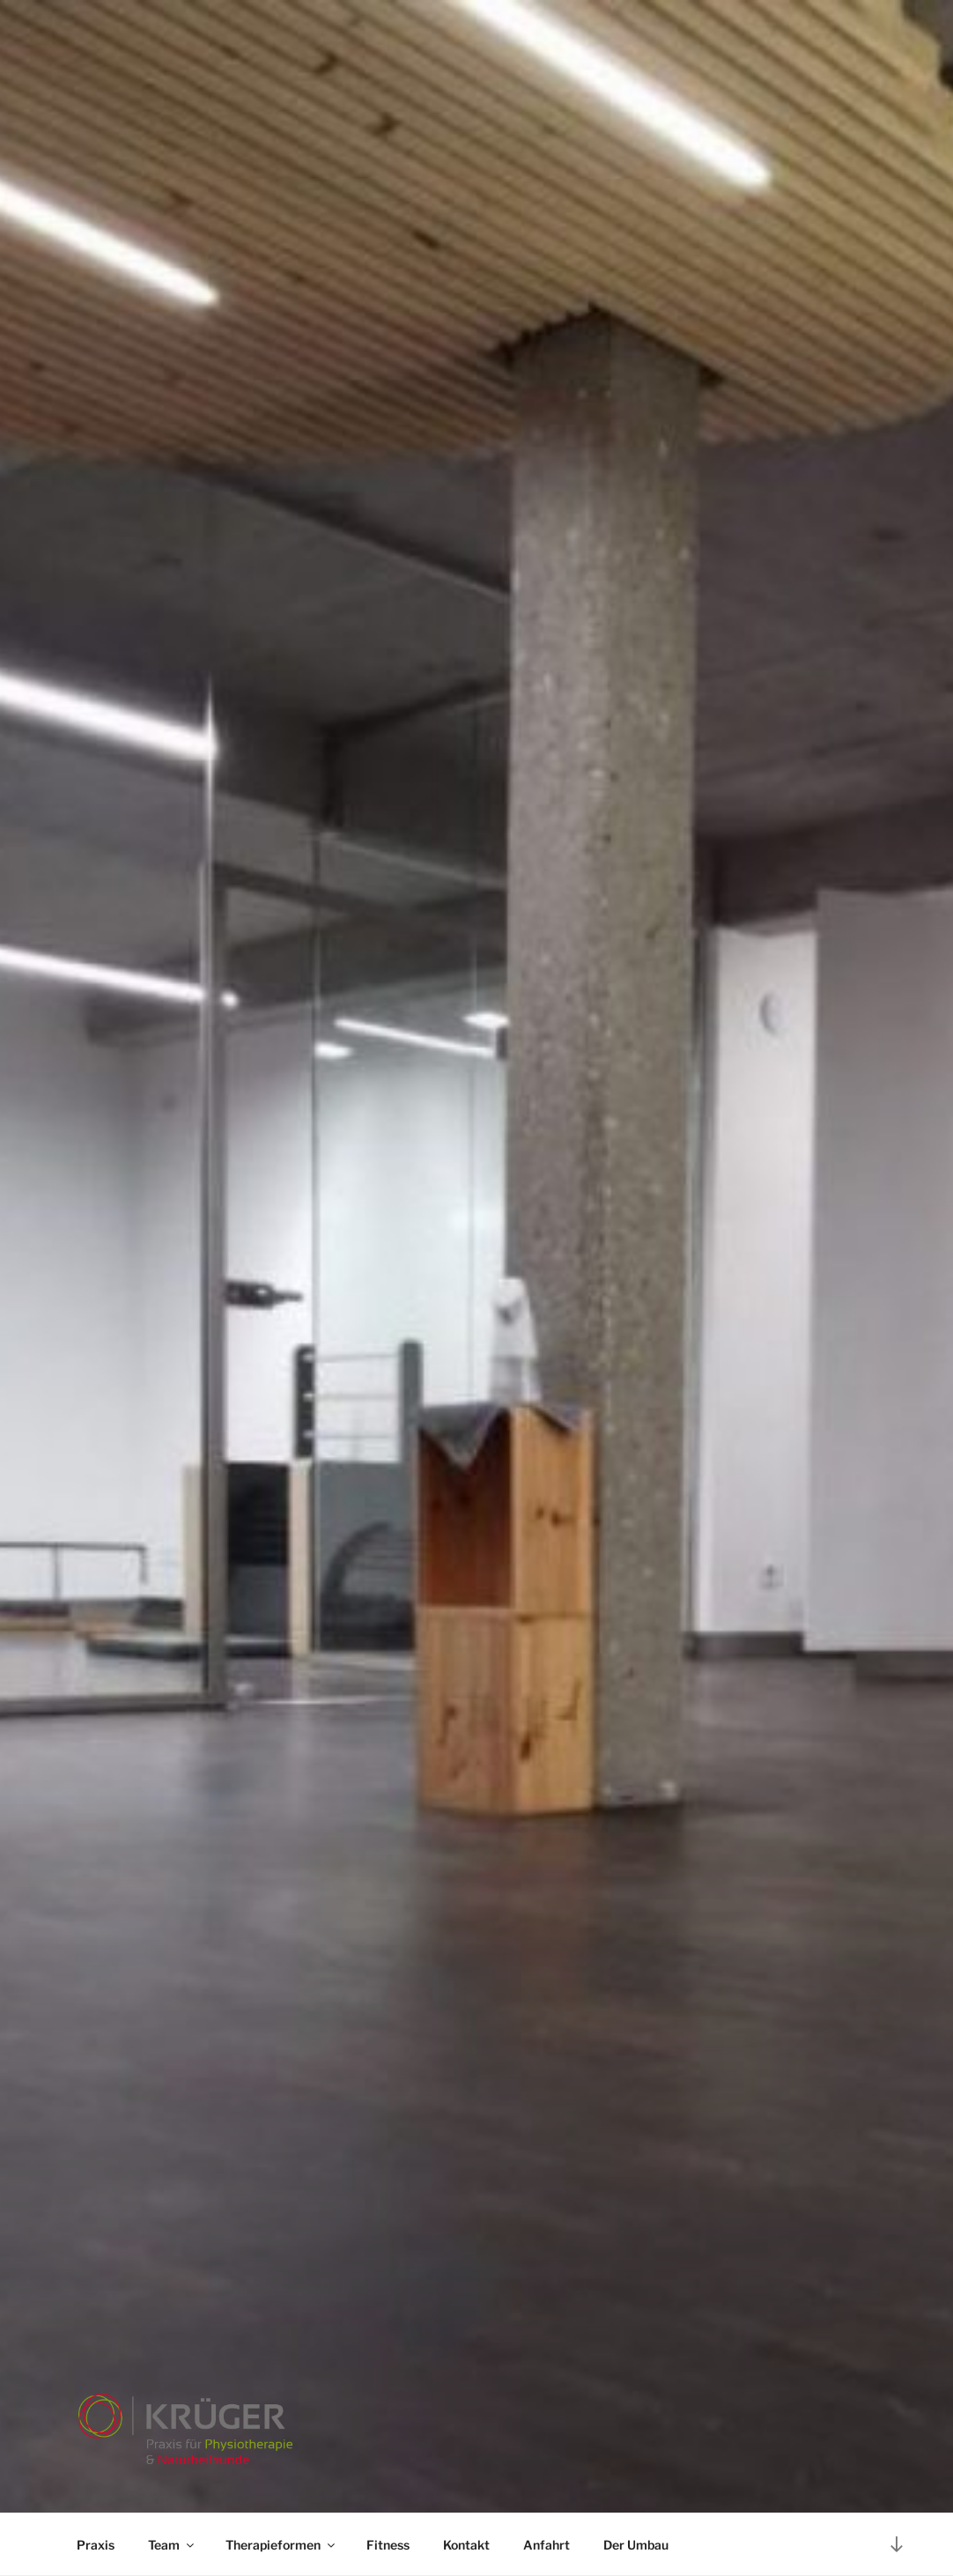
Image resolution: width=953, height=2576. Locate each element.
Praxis (96, 2544)
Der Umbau (636, 2544)
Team (172, 2544)
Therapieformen (281, 2544)
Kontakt (466, 2544)
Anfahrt (546, 2544)
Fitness (388, 2544)
